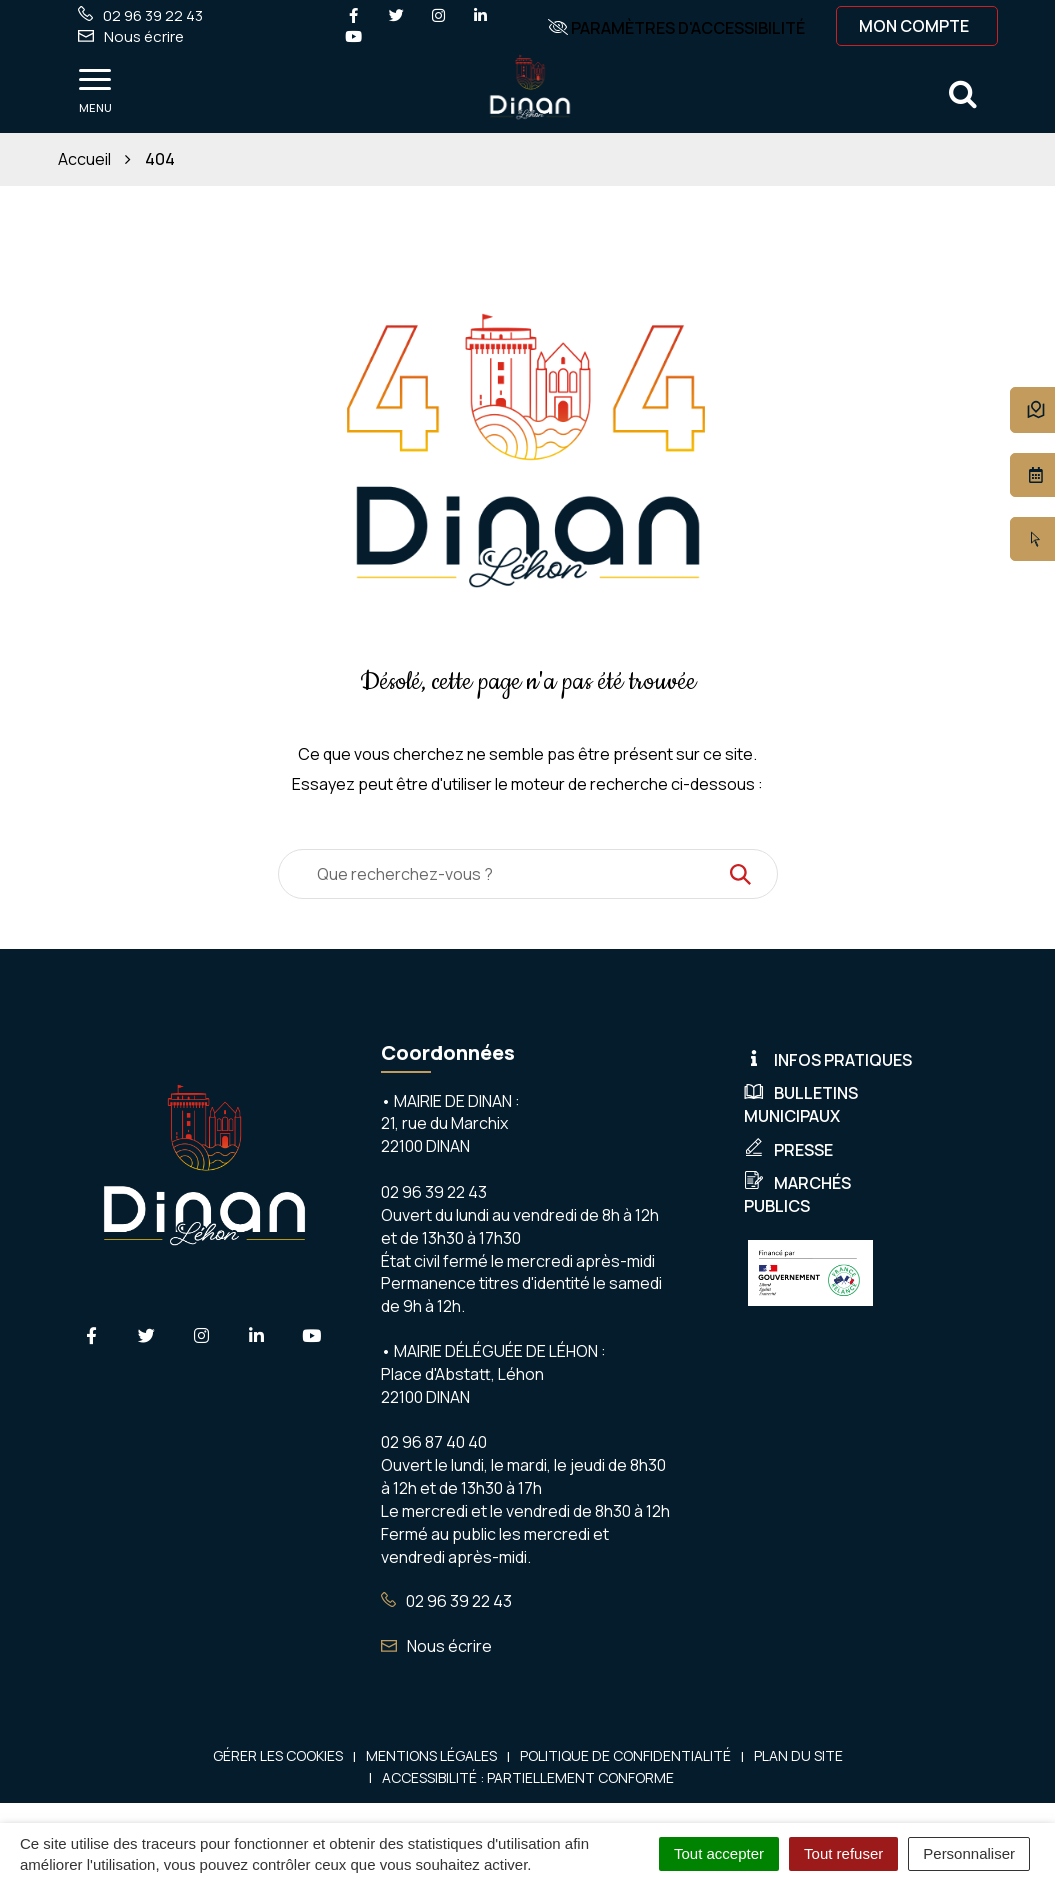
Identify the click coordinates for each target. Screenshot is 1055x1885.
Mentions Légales (431, 1755)
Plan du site (798, 1755)
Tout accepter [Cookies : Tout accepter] (719, 1853)
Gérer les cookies (278, 1755)
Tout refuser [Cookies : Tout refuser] (843, 1853)
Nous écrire (436, 1646)
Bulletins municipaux (801, 1104)
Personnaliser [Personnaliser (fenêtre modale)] (969, 1853)
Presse (788, 1150)
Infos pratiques (828, 1060)
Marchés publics (797, 1194)
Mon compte (914, 26)
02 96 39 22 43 (446, 1601)
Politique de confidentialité (625, 1755)
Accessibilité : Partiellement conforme (528, 1777)
